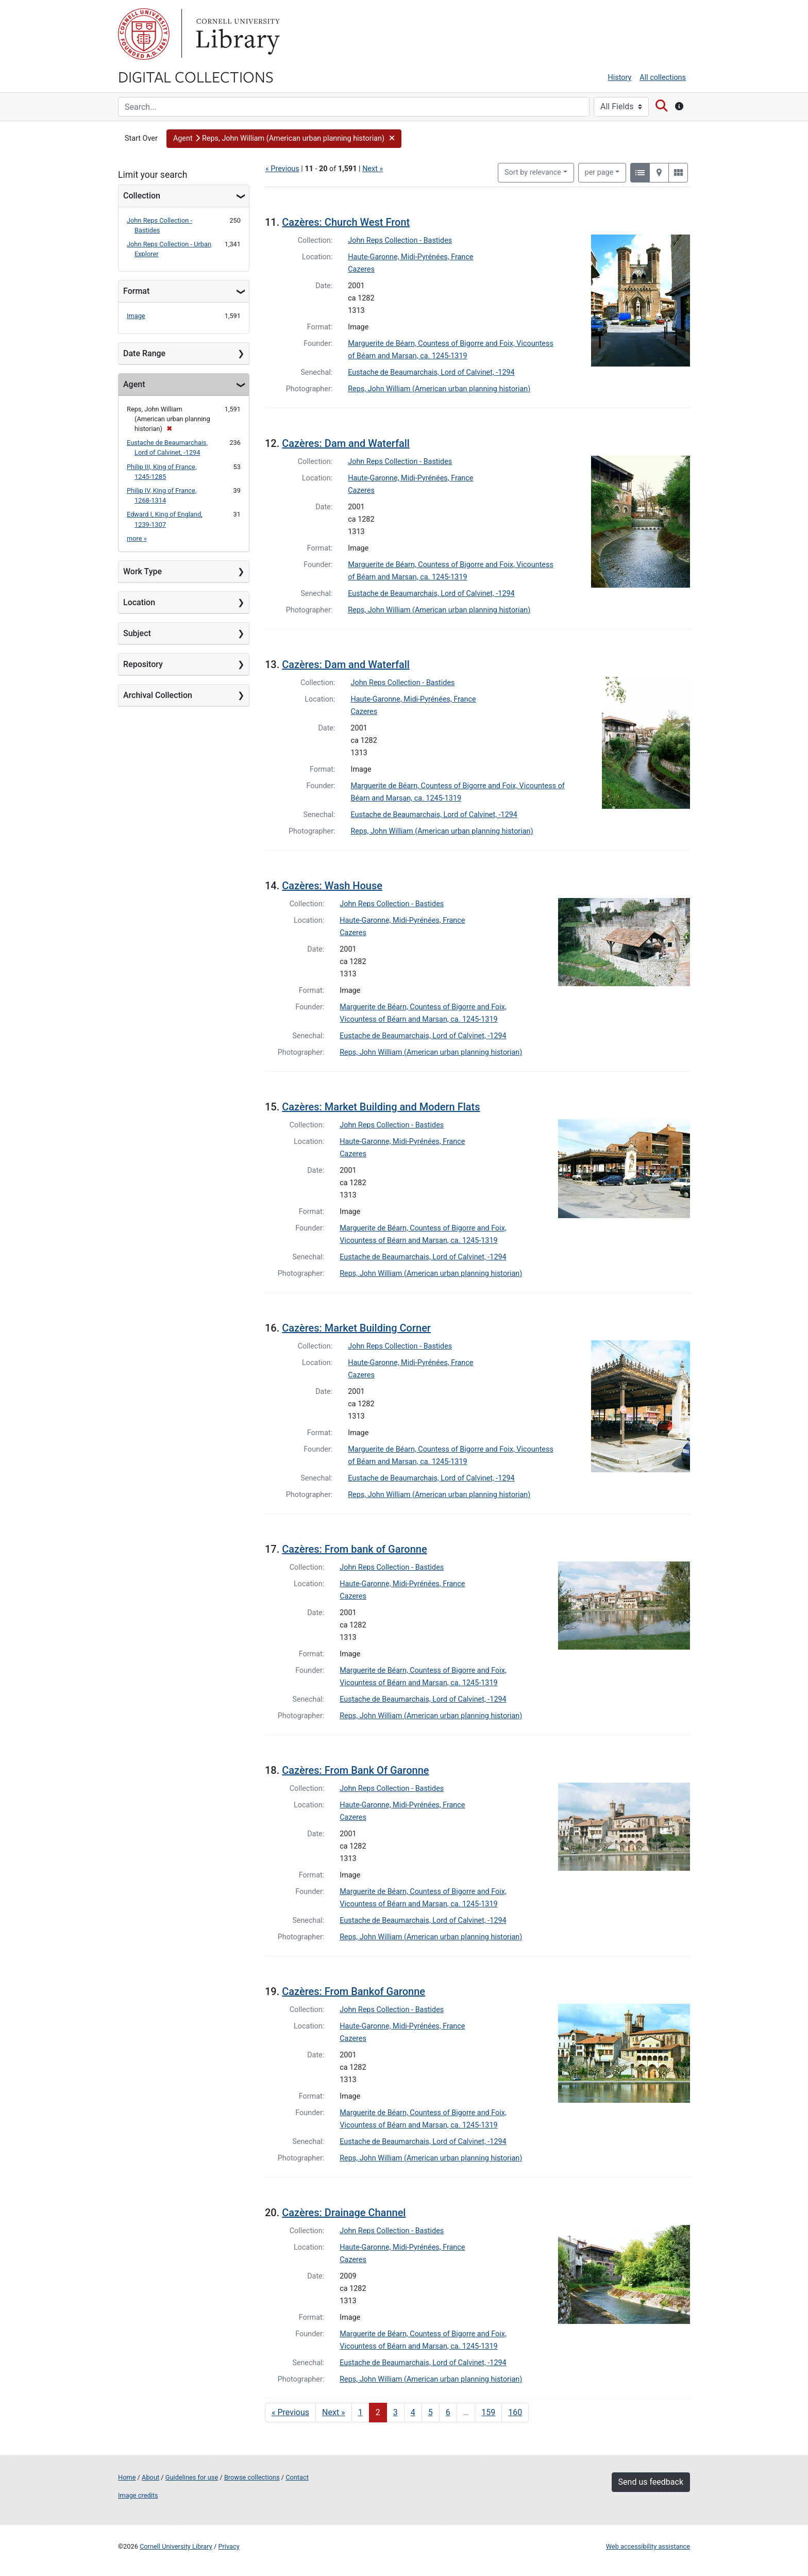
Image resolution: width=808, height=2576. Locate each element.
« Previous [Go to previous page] (290, 2412)
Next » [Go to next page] (333, 2412)
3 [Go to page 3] (395, 2412)
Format (136, 291)
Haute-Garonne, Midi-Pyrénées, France (410, 257)
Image (136, 316)
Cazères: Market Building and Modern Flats (381, 1107)
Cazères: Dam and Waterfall (346, 443)
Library (236, 34)
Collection (141, 196)
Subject (137, 633)
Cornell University (144, 34)
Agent (134, 384)
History (620, 77)
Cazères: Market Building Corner (356, 1328)
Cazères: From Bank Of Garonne (355, 1770)
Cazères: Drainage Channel (344, 2212)
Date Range (144, 353)
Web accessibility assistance (648, 2546)
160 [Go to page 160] (515, 2412)
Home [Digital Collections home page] (127, 2477)
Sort (532, 172)
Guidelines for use (191, 2477)
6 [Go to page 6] (448, 2412)
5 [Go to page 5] (430, 2412)
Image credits (138, 2495)
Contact (297, 2477)
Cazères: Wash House (332, 885)
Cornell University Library (176, 2546)
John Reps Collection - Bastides (400, 240)
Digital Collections (196, 76)
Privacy (228, 2546)
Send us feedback (650, 2482)
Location (139, 602)
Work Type (142, 571)
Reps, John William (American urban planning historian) (439, 389)
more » (137, 538)
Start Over (141, 138)
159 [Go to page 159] (488, 2412)
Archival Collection (157, 695)
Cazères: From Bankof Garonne (353, 1991)
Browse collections (252, 2477)
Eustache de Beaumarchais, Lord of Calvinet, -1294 (431, 372)
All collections (662, 77)
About (150, 2477)
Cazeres (361, 269)
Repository (143, 664)
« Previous (282, 168)
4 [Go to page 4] (413, 2412)
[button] (283, 138)
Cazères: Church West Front (346, 222)
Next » (372, 168)
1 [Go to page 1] (360, 2412)
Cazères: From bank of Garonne (354, 1549)
